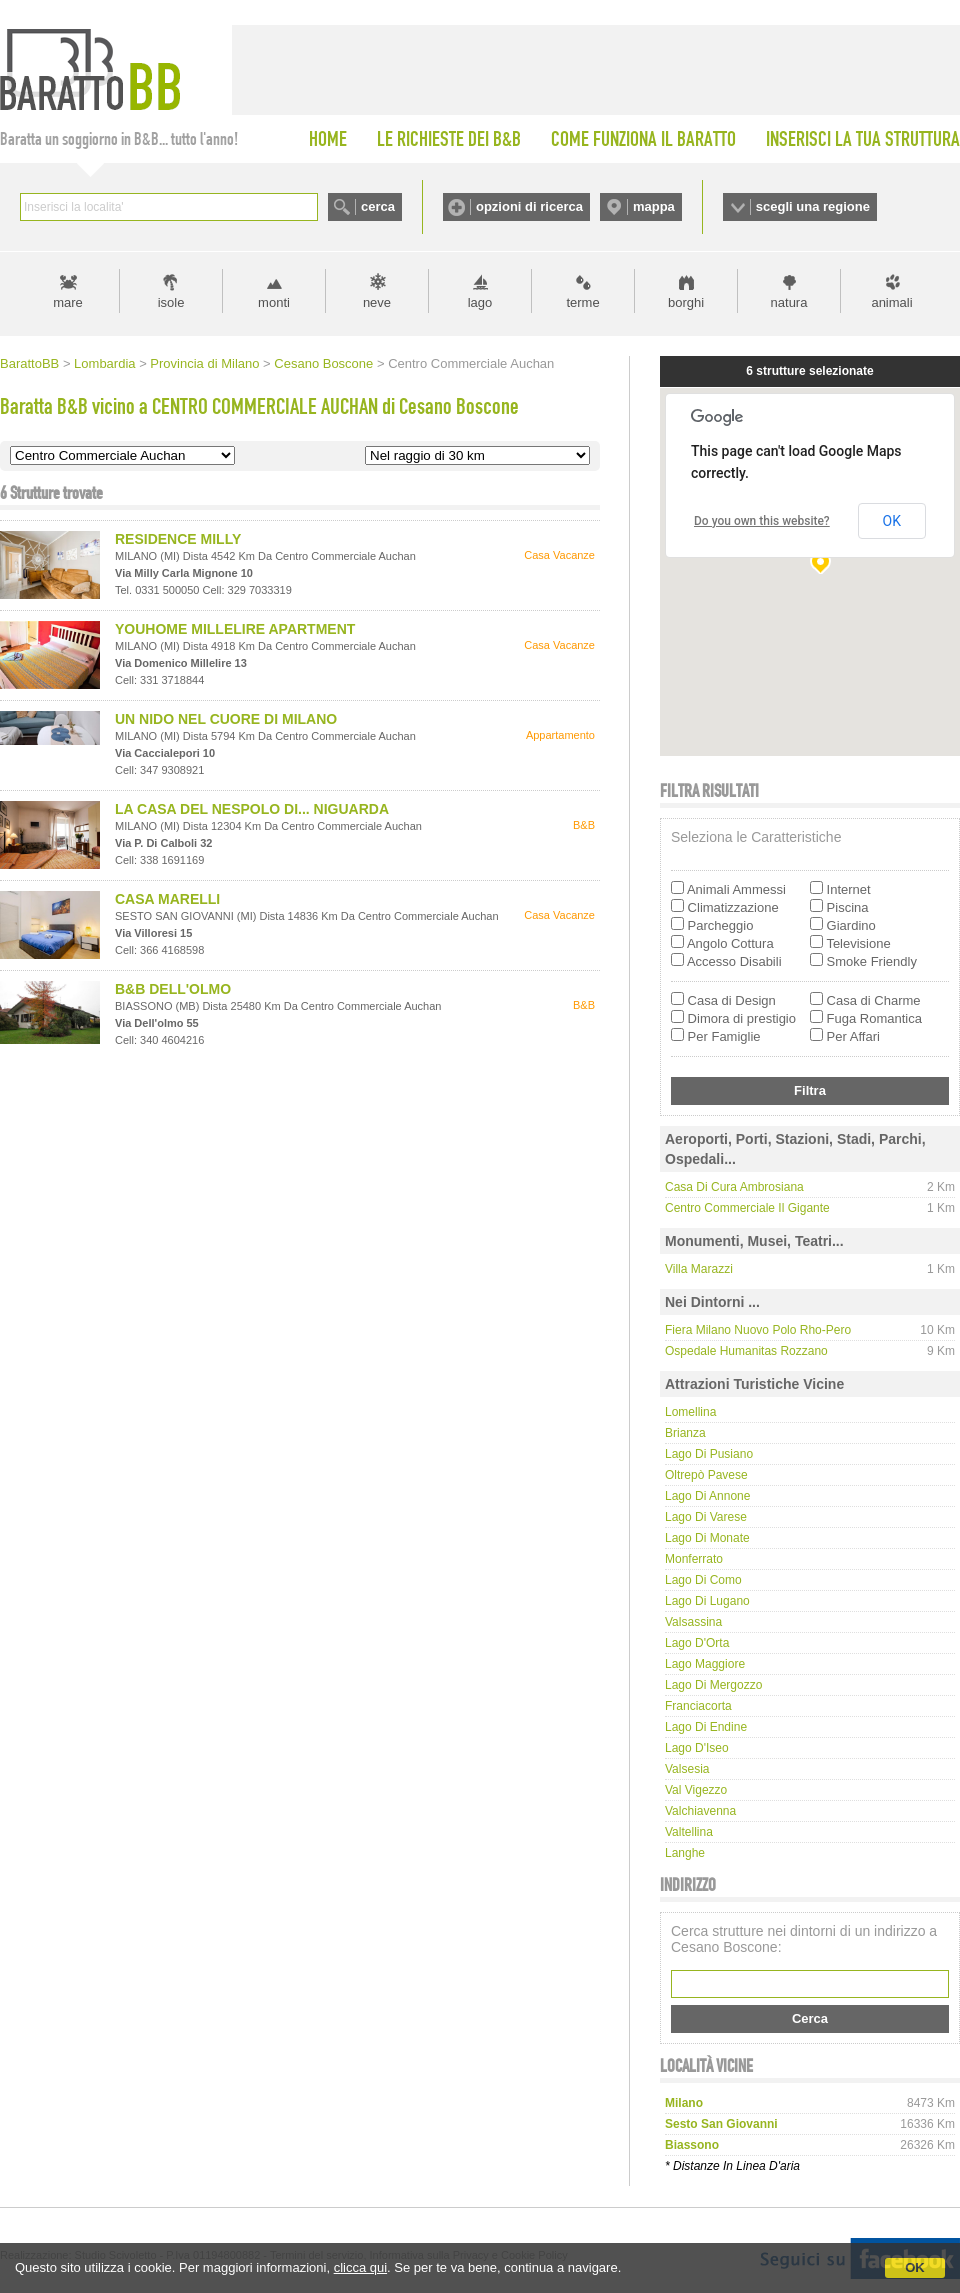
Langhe (685, 1853)
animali (891, 302)
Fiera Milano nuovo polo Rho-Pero (758, 1330)
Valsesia (687, 1769)
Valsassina (693, 1622)
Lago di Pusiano (709, 1454)
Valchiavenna (700, 1811)
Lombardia (104, 363)
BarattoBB (29, 363)
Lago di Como (703, 1580)
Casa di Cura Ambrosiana (734, 1187)
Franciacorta (698, 1706)
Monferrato (694, 1559)
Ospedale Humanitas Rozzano (746, 1351)
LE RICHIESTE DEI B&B (449, 139)
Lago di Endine (706, 1727)
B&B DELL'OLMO (173, 989)
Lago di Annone (707, 1496)
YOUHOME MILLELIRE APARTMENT (235, 629)
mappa (654, 206)
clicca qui (360, 2267)
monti (274, 302)
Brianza (685, 1433)
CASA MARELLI (167, 899)
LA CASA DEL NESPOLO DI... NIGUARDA (252, 809)
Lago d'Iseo (697, 1748)
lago (480, 302)
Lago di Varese (706, 1517)
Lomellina (690, 1412)
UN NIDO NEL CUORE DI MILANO (226, 719)
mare (68, 302)
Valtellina (689, 1832)
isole (171, 302)
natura (789, 302)
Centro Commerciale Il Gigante (747, 1208)
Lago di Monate (707, 1538)
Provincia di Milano (204, 363)
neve (377, 302)
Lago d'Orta (697, 1643)
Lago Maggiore (705, 1664)
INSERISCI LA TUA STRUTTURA (863, 139)
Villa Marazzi (699, 1269)
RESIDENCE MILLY (178, 539)
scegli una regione (813, 206)
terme (582, 302)
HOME (328, 139)
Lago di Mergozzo (713, 1685)
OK (915, 2267)
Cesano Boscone (323, 363)
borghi (686, 302)
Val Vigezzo (696, 1790)
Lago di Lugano (707, 1601)
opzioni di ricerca (529, 206)
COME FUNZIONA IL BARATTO (643, 139)
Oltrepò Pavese (706, 1475)
